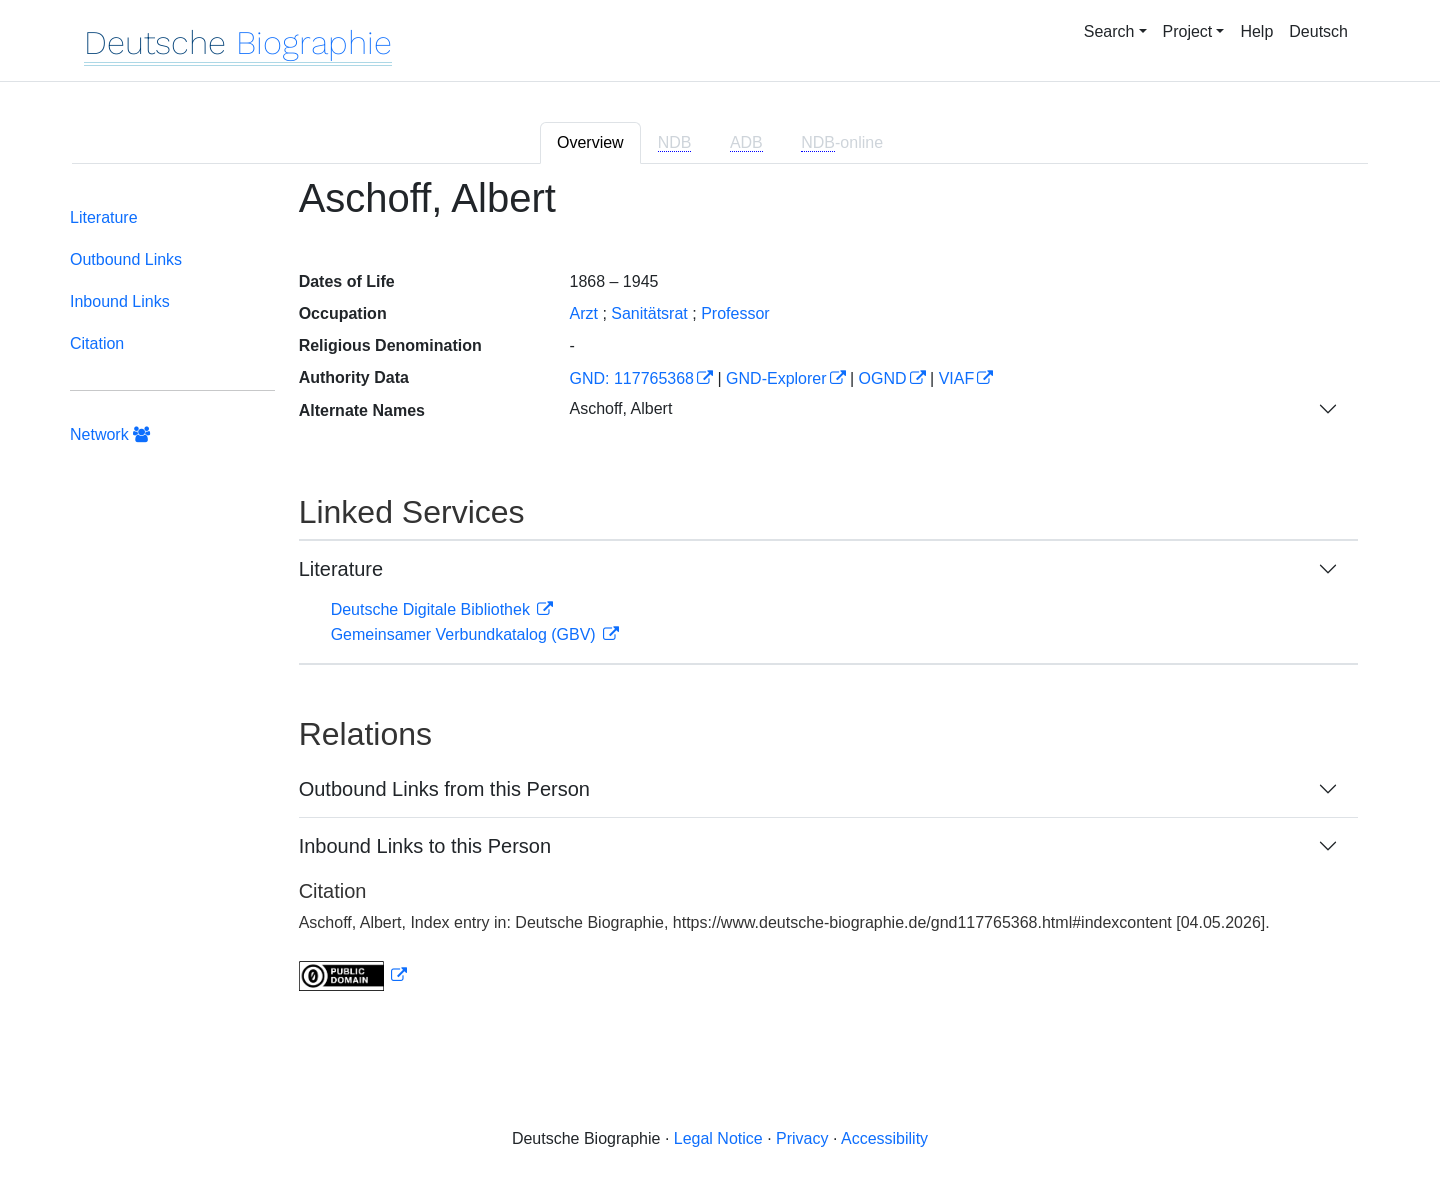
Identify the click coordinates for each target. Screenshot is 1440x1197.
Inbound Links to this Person (425, 846)
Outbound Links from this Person (444, 789)
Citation (97, 343)
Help (1256, 31)
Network (110, 434)
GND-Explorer (776, 378)
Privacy (802, 1138)
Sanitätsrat (649, 313)
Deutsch (1318, 31)
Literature (104, 217)
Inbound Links (120, 301)
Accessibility (884, 1138)
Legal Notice (718, 1138)
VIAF (957, 378)
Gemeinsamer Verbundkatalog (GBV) (465, 634)
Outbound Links (126, 259)
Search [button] (1109, 31)
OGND (883, 378)
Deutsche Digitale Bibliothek (433, 609)
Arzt (583, 313)
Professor (735, 313)
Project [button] (1188, 31)
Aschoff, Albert (620, 408)
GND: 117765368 (631, 378)
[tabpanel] (720, 596)
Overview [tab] (590, 142)
